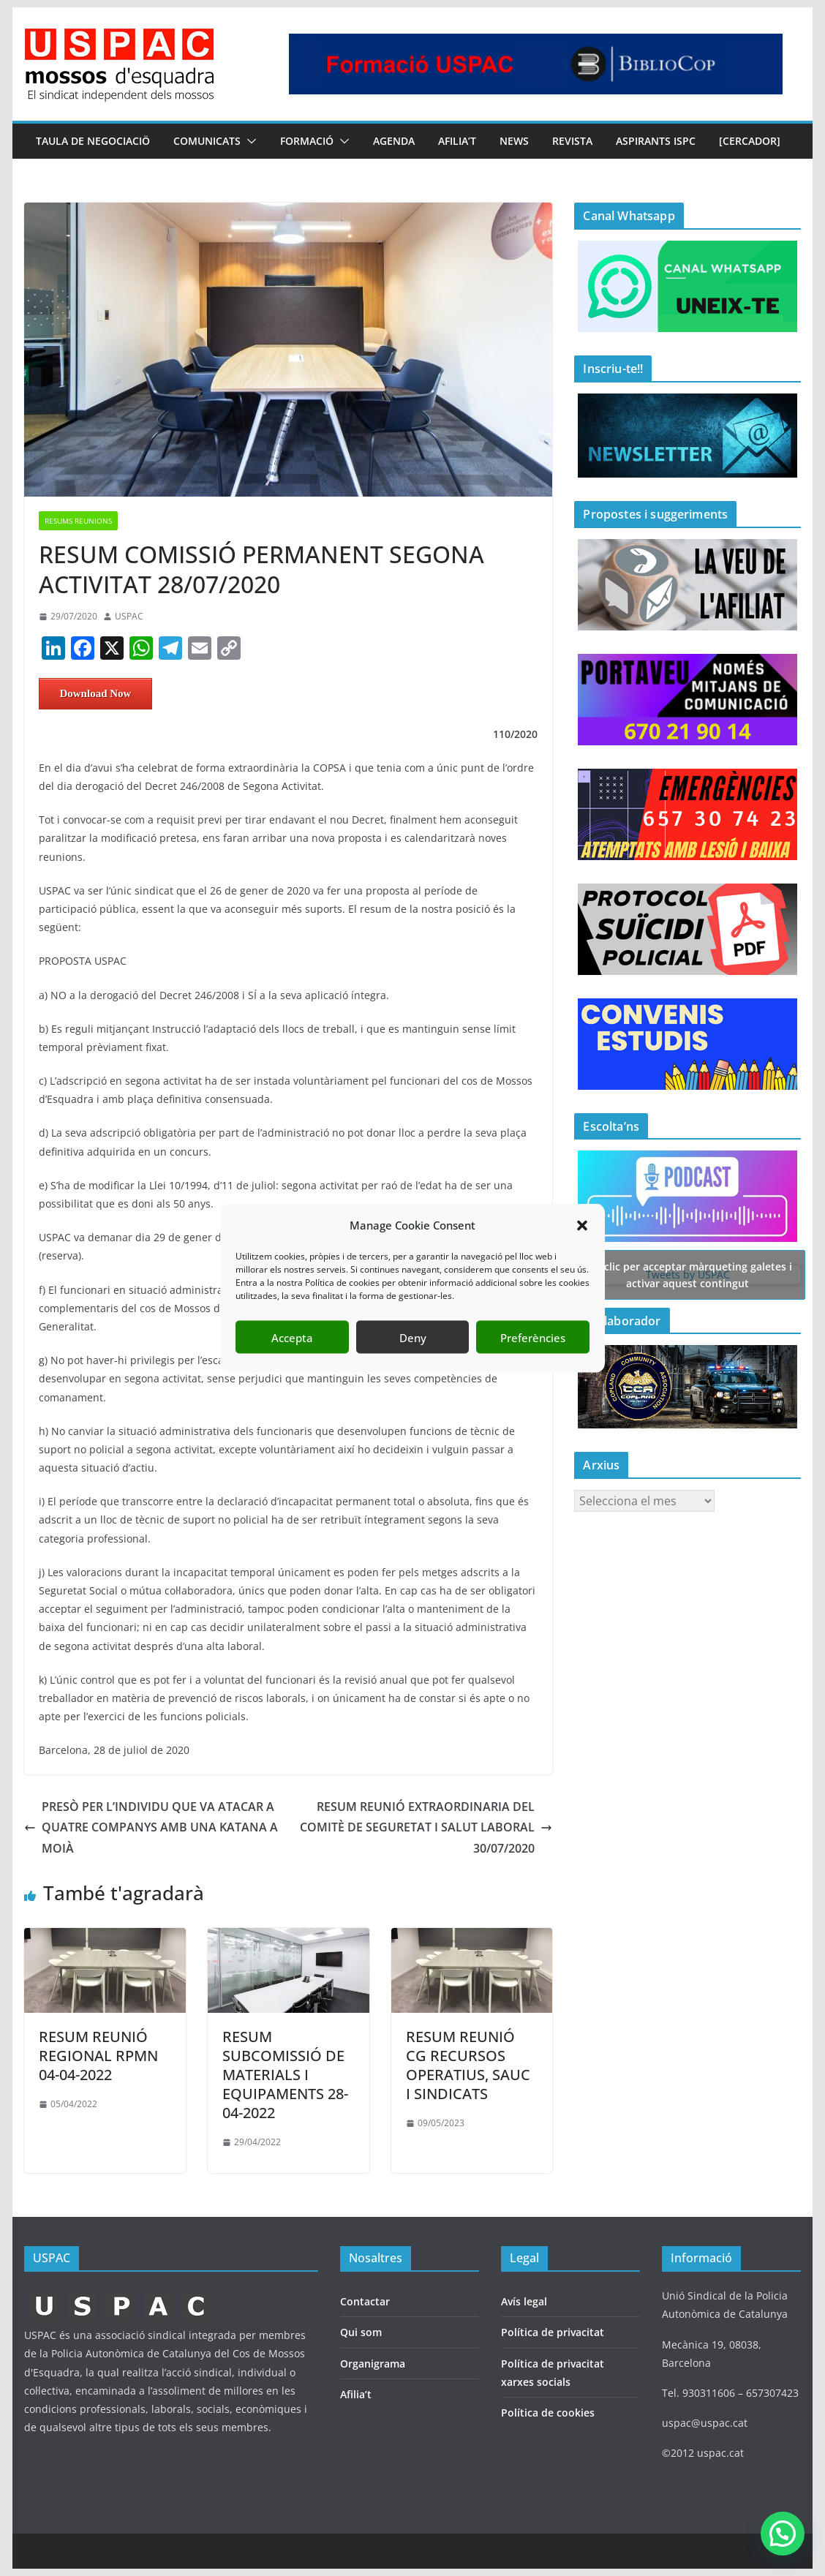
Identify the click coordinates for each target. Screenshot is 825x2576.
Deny (412, 1337)
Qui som (361, 2332)
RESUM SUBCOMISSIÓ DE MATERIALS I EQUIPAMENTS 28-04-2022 (285, 2075)
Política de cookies (548, 2412)
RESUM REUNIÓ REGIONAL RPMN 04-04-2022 (98, 2055)
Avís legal (524, 2301)
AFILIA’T (457, 141)
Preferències (532, 1337)
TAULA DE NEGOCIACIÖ (93, 141)
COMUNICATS (207, 141)
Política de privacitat (552, 2332)
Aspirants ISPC (656, 141)
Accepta (292, 1337)
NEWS (514, 141)
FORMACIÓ (307, 141)
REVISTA (572, 141)
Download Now (95, 693)
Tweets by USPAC (687, 1274)
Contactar (365, 2301)
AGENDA (394, 141)
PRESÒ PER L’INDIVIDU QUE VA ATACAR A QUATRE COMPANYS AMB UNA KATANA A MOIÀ (151, 1828)
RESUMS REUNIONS (78, 521)
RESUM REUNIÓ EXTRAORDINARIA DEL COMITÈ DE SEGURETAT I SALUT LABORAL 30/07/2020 (426, 1828)
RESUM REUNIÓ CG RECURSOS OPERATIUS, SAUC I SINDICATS (468, 2065)
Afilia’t (356, 2394)
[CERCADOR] (749, 141)
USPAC (129, 616)
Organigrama (372, 2363)
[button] (582, 1225)
